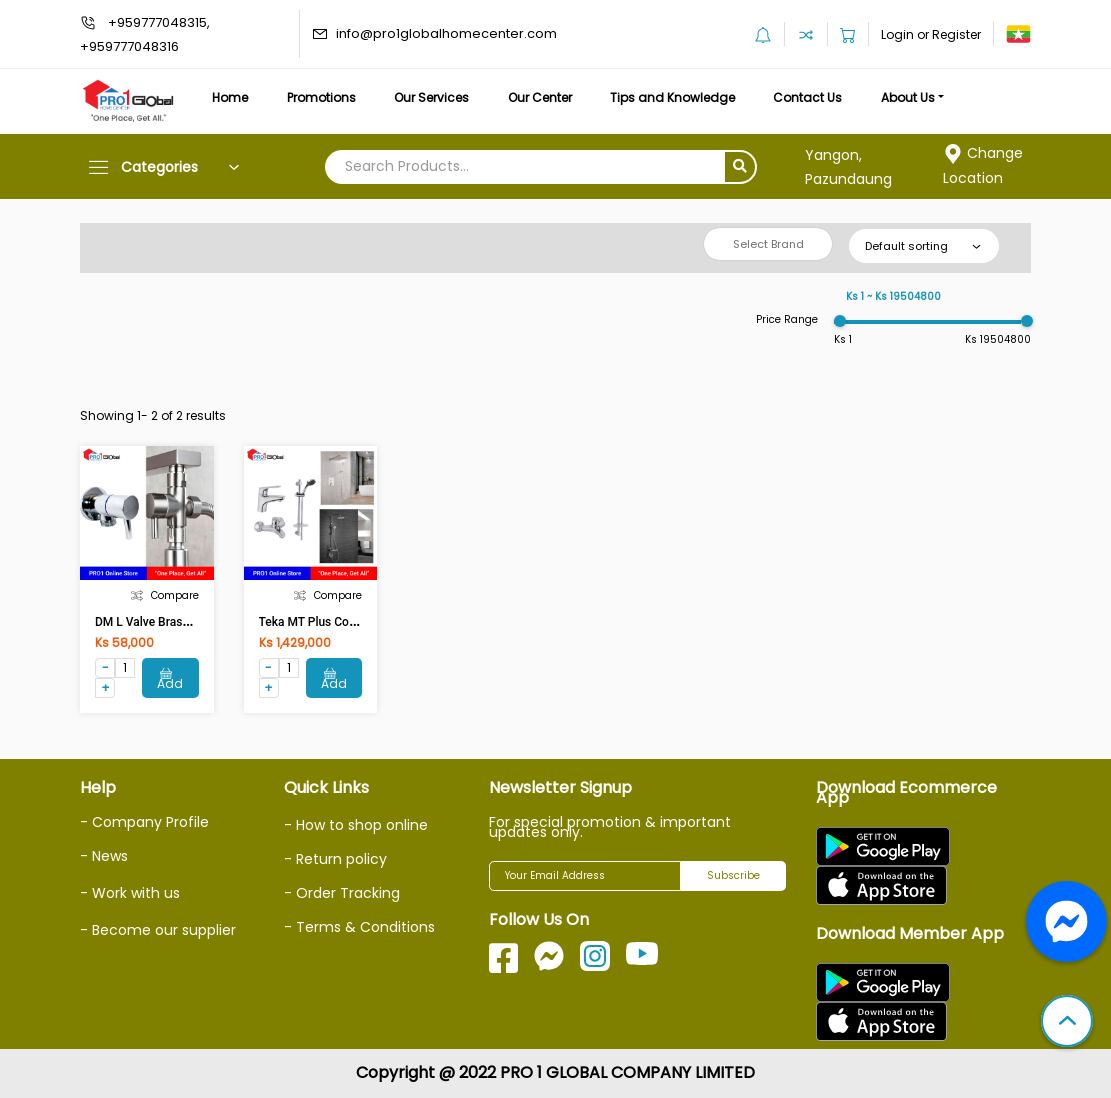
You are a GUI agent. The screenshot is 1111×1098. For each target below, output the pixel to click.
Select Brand (768, 244)
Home (230, 97)
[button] (1067, 1023)
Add (170, 679)
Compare (165, 595)
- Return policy (335, 859)
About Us (908, 97)
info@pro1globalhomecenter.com (446, 33)
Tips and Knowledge (672, 97)
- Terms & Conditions (359, 927)
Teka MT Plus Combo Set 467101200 (358, 622)
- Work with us (130, 893)
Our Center (540, 97)
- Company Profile (144, 822)
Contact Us (807, 97)
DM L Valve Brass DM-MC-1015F (182, 622)
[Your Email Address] (585, 876)
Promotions (321, 97)
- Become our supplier (158, 930)
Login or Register (931, 34)
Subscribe (733, 875)
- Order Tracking (342, 893)
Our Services (431, 97)
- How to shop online (356, 825)
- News (104, 856)
